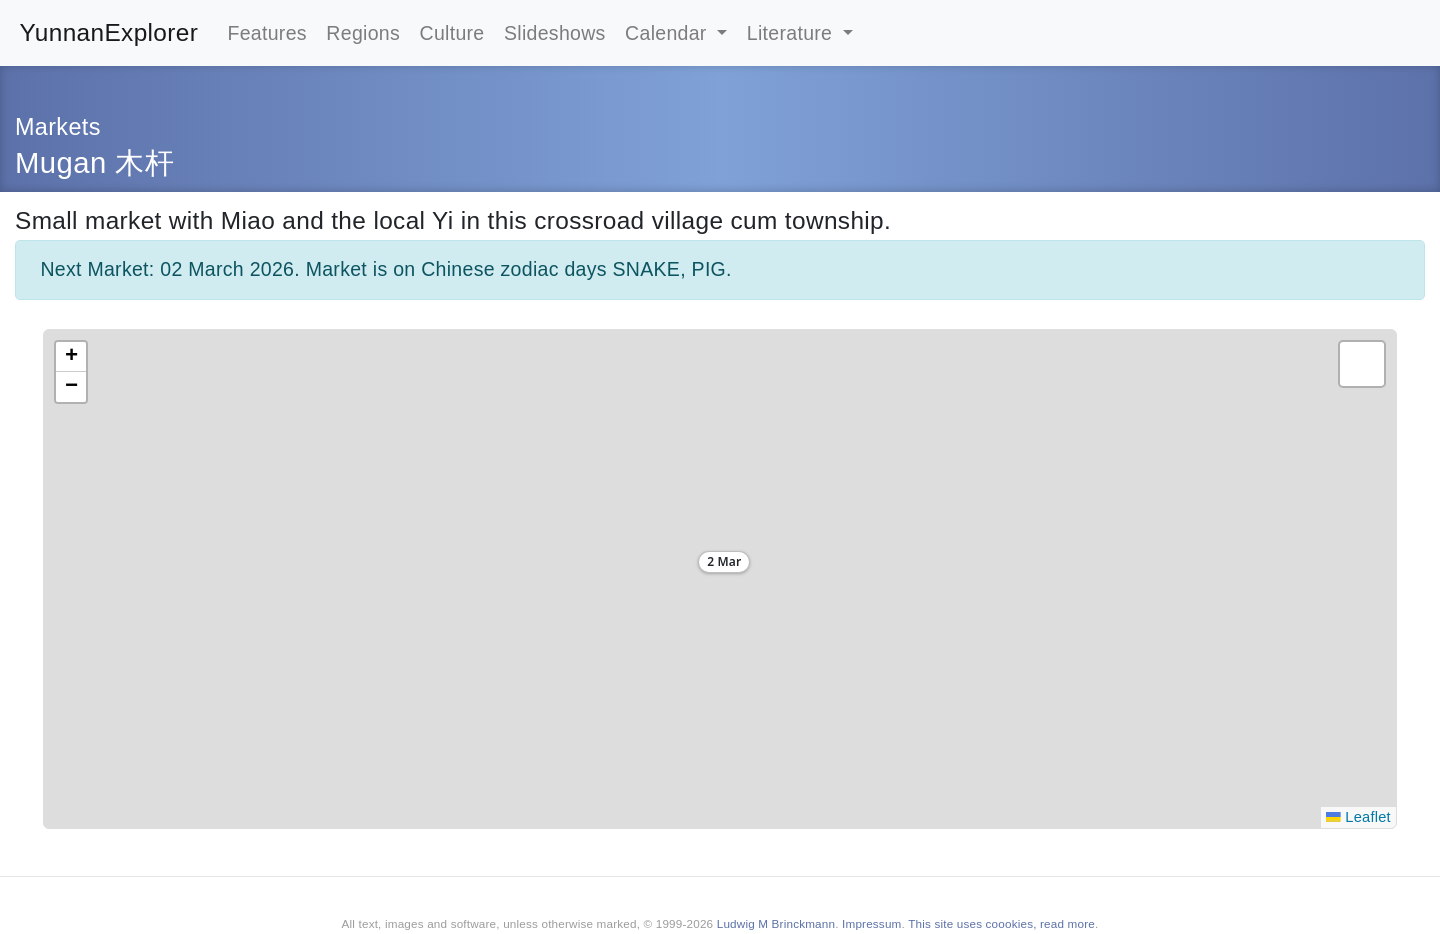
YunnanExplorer (109, 32)
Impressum (871, 923)
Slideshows (555, 33)
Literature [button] (792, 33)
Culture (452, 33)
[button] (720, 565)
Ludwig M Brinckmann (776, 923)
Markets (58, 127)
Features (266, 33)
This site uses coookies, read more (1001, 923)
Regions (363, 33)
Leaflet (1358, 817)
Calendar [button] (668, 33)
